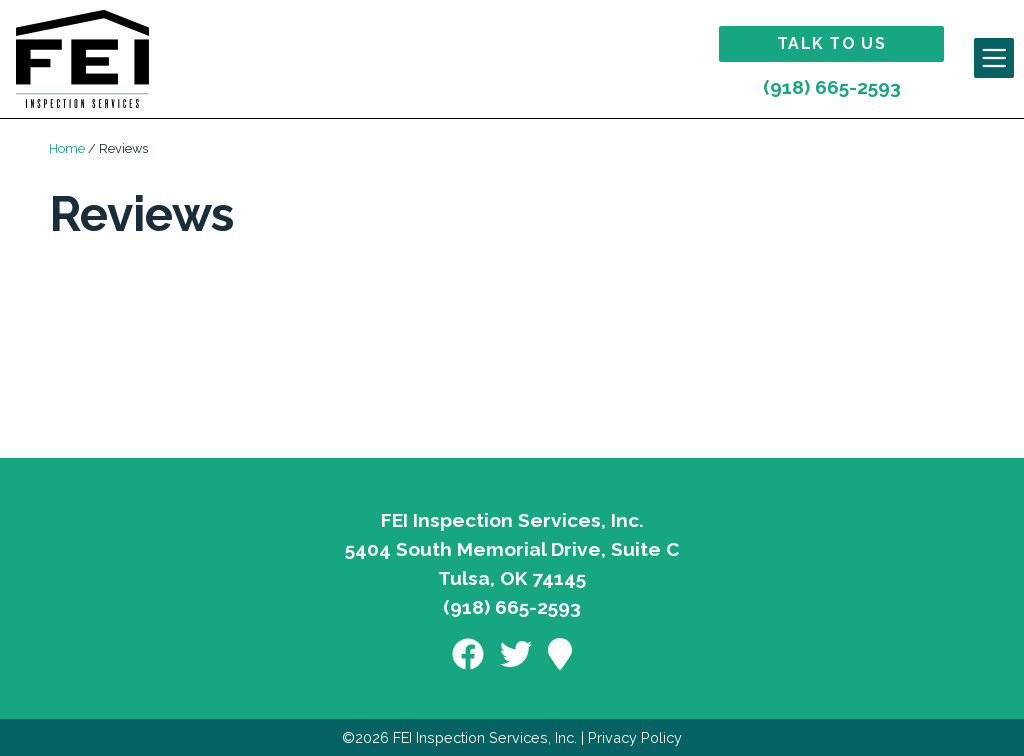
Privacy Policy (635, 737)
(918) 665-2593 (832, 87)
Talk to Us (831, 43)
